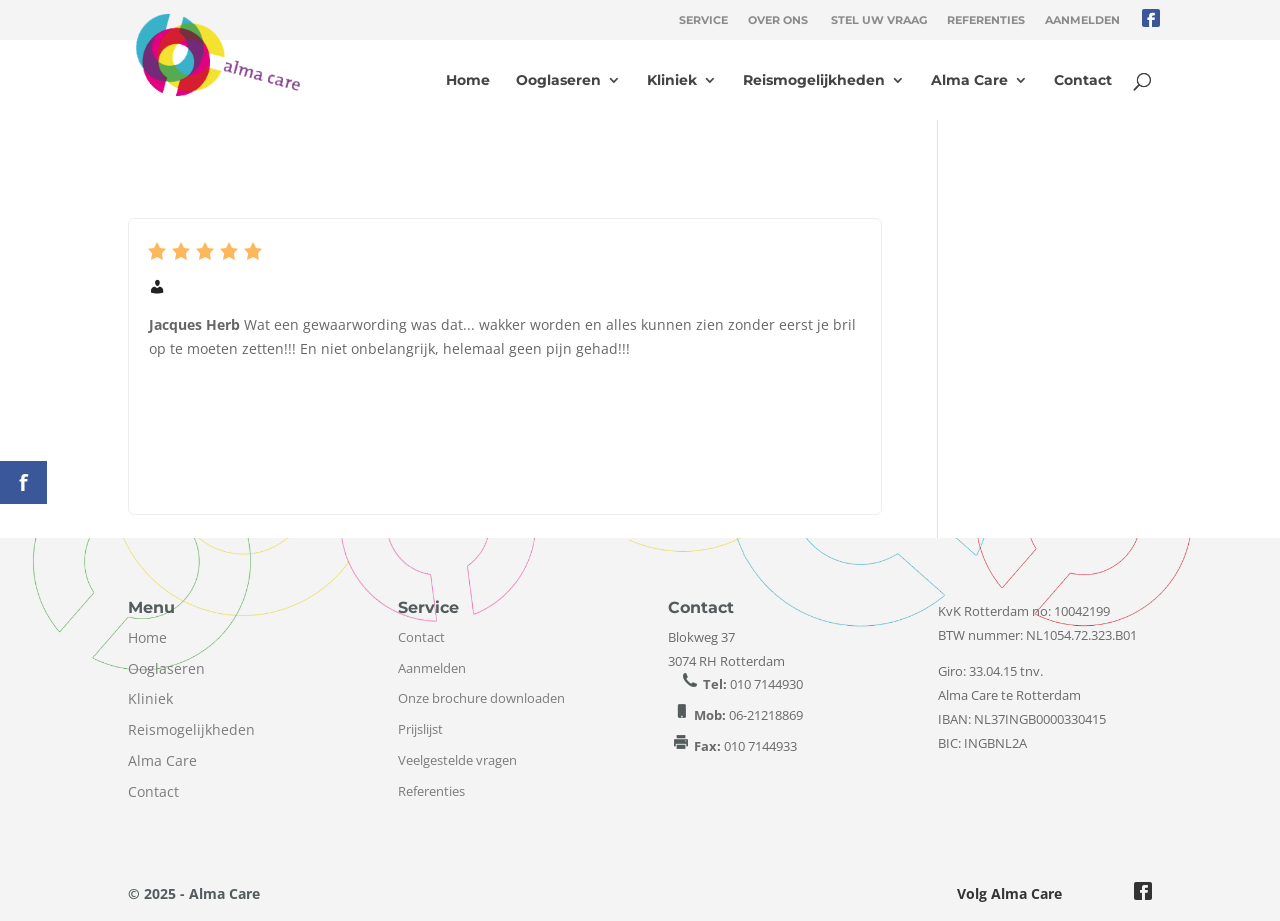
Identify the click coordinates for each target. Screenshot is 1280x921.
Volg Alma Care (1009, 893)
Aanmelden (1082, 20)
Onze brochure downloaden (481, 698)
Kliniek (672, 81)
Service (703, 20)
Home (468, 81)
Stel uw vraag (879, 20)
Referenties (986, 20)
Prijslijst (420, 729)
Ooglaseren (558, 81)
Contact (1083, 81)
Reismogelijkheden (814, 81)
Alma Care (969, 81)
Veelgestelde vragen (457, 760)
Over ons (778, 20)
